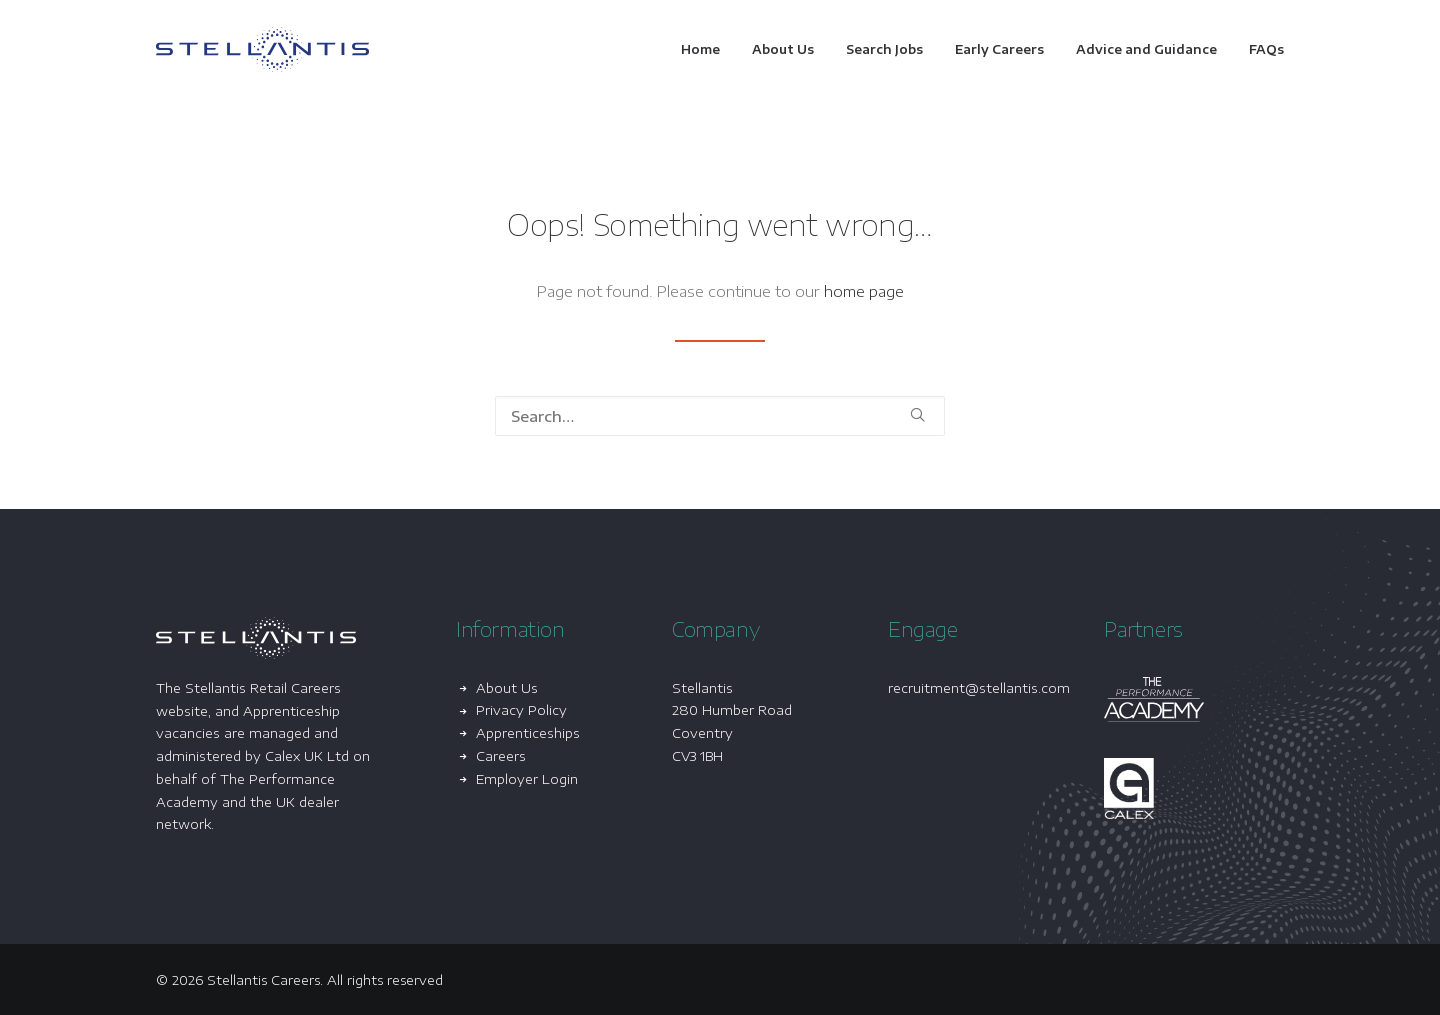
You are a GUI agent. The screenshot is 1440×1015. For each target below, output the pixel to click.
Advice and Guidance (1146, 49)
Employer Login (527, 779)
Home (700, 49)
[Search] (720, 416)
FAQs (1266, 49)
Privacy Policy (521, 710)
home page (864, 291)
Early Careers (999, 49)
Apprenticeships (528, 733)
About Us (783, 49)
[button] (917, 414)
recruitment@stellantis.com (979, 688)
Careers (501, 756)
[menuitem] (707, 49)
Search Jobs (884, 49)
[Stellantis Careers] (262, 49)
